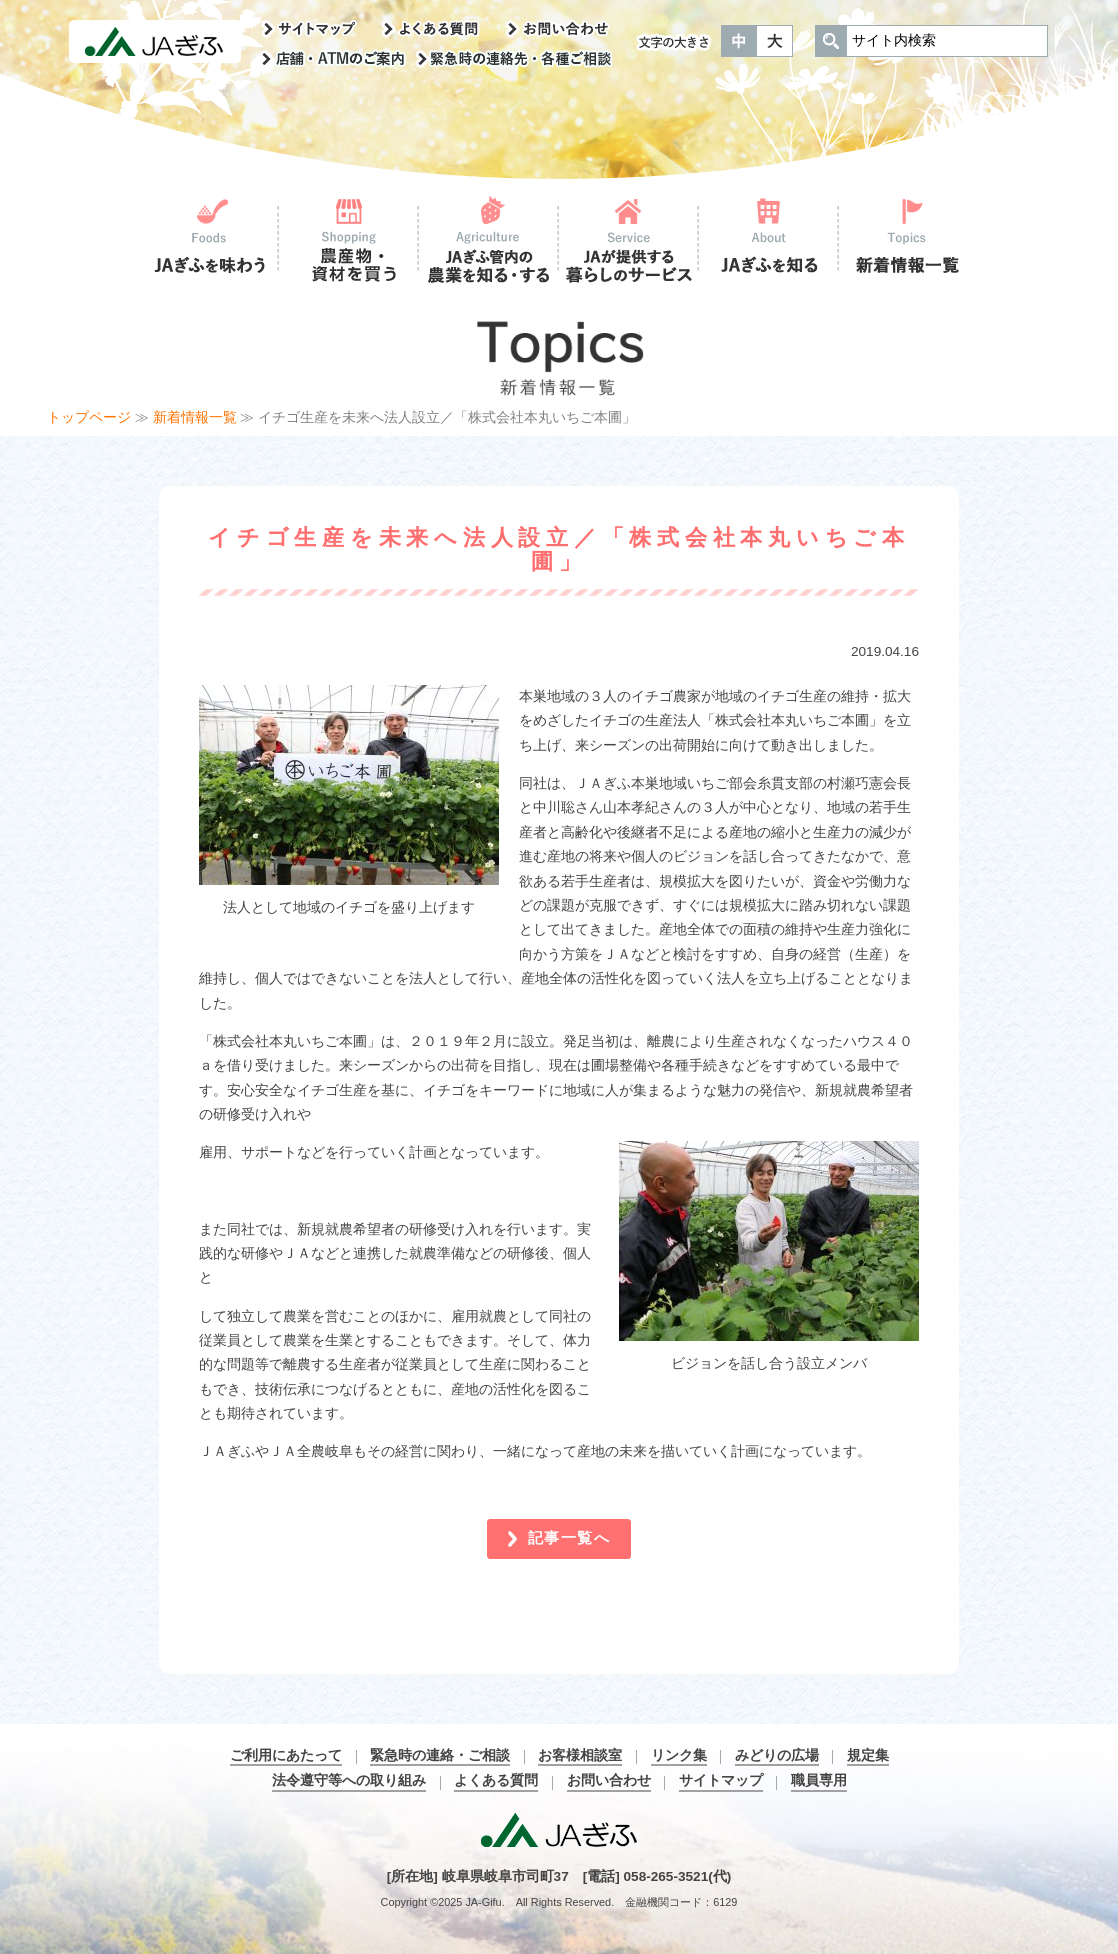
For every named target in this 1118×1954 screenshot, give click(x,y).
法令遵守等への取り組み (349, 1780)
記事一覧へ (569, 1537)
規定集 (868, 1755)
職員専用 (819, 1780)
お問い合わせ (609, 1780)
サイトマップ (721, 1780)
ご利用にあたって (286, 1755)
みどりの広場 (777, 1755)
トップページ (89, 417)
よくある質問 (496, 1780)
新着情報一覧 (195, 417)
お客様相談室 (580, 1755)
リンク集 (679, 1755)
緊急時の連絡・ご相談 (440, 1755)
